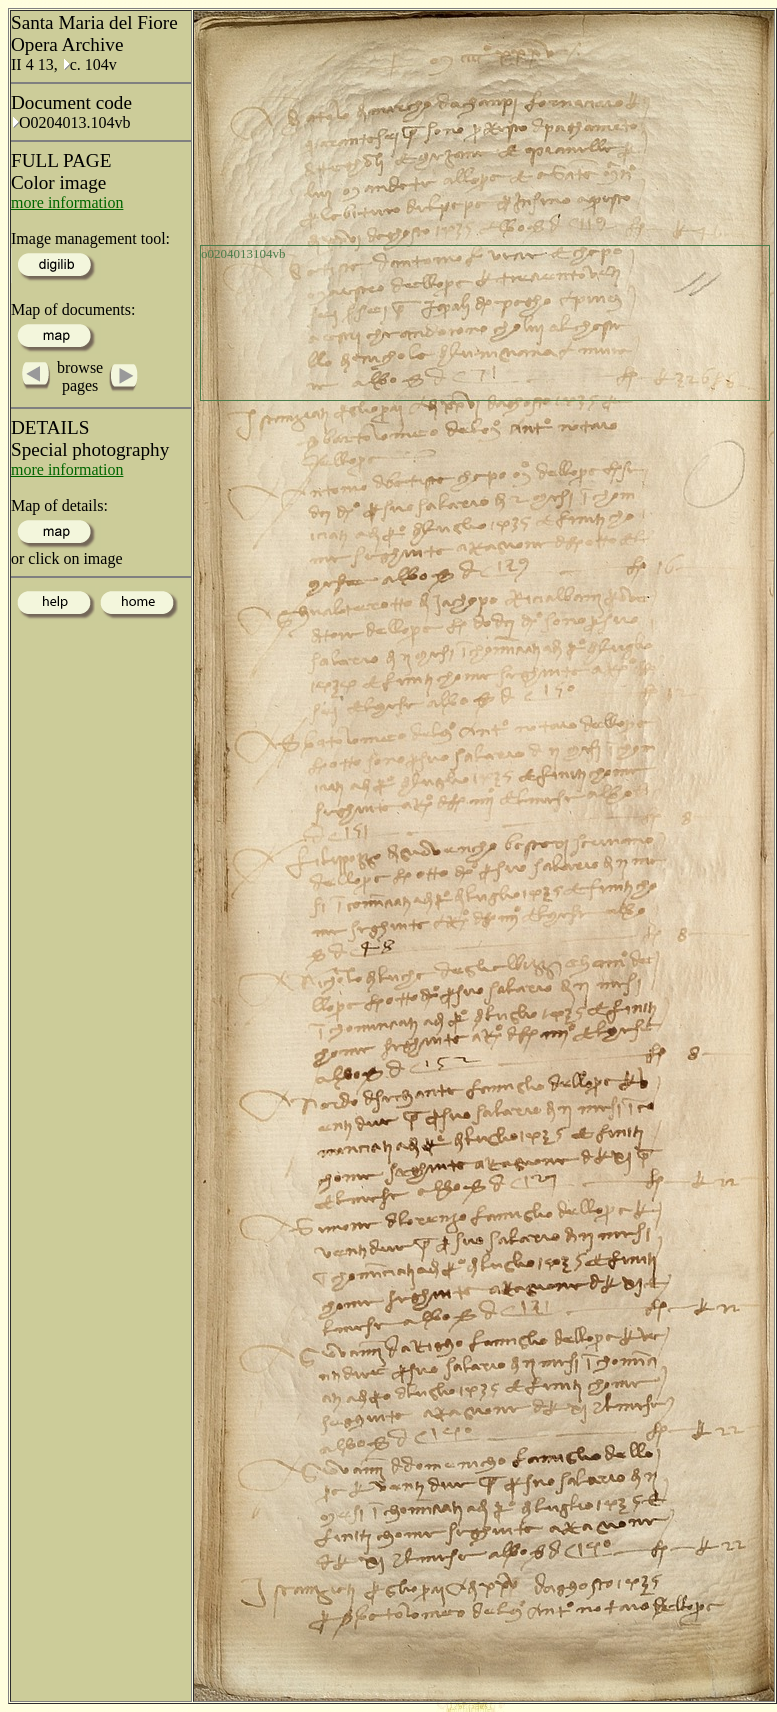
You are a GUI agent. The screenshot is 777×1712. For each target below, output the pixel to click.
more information (67, 202)
